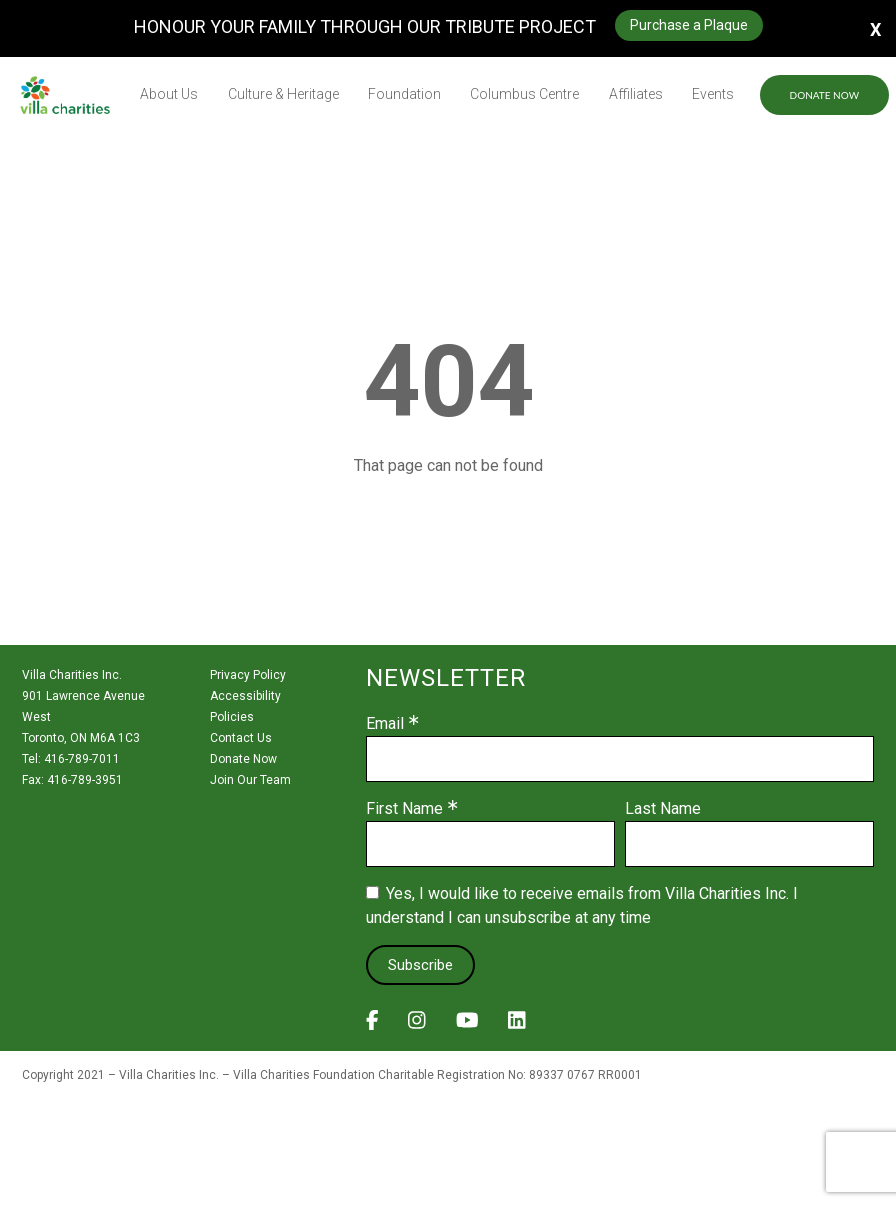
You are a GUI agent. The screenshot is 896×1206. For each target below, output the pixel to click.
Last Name (663, 809)
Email (385, 724)
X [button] (875, 28)
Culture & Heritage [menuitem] (283, 94)
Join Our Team (250, 780)
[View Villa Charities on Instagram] (417, 1026)
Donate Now (824, 95)
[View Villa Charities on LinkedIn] (517, 1026)
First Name (404, 809)
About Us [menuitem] (169, 94)
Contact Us (241, 738)
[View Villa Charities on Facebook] (372, 1026)
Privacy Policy (248, 675)
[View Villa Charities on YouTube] (467, 1026)
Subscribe (420, 965)
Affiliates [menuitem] (636, 94)
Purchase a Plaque (689, 25)
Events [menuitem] (713, 94)
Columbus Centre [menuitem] (524, 94)
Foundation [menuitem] (404, 94)
